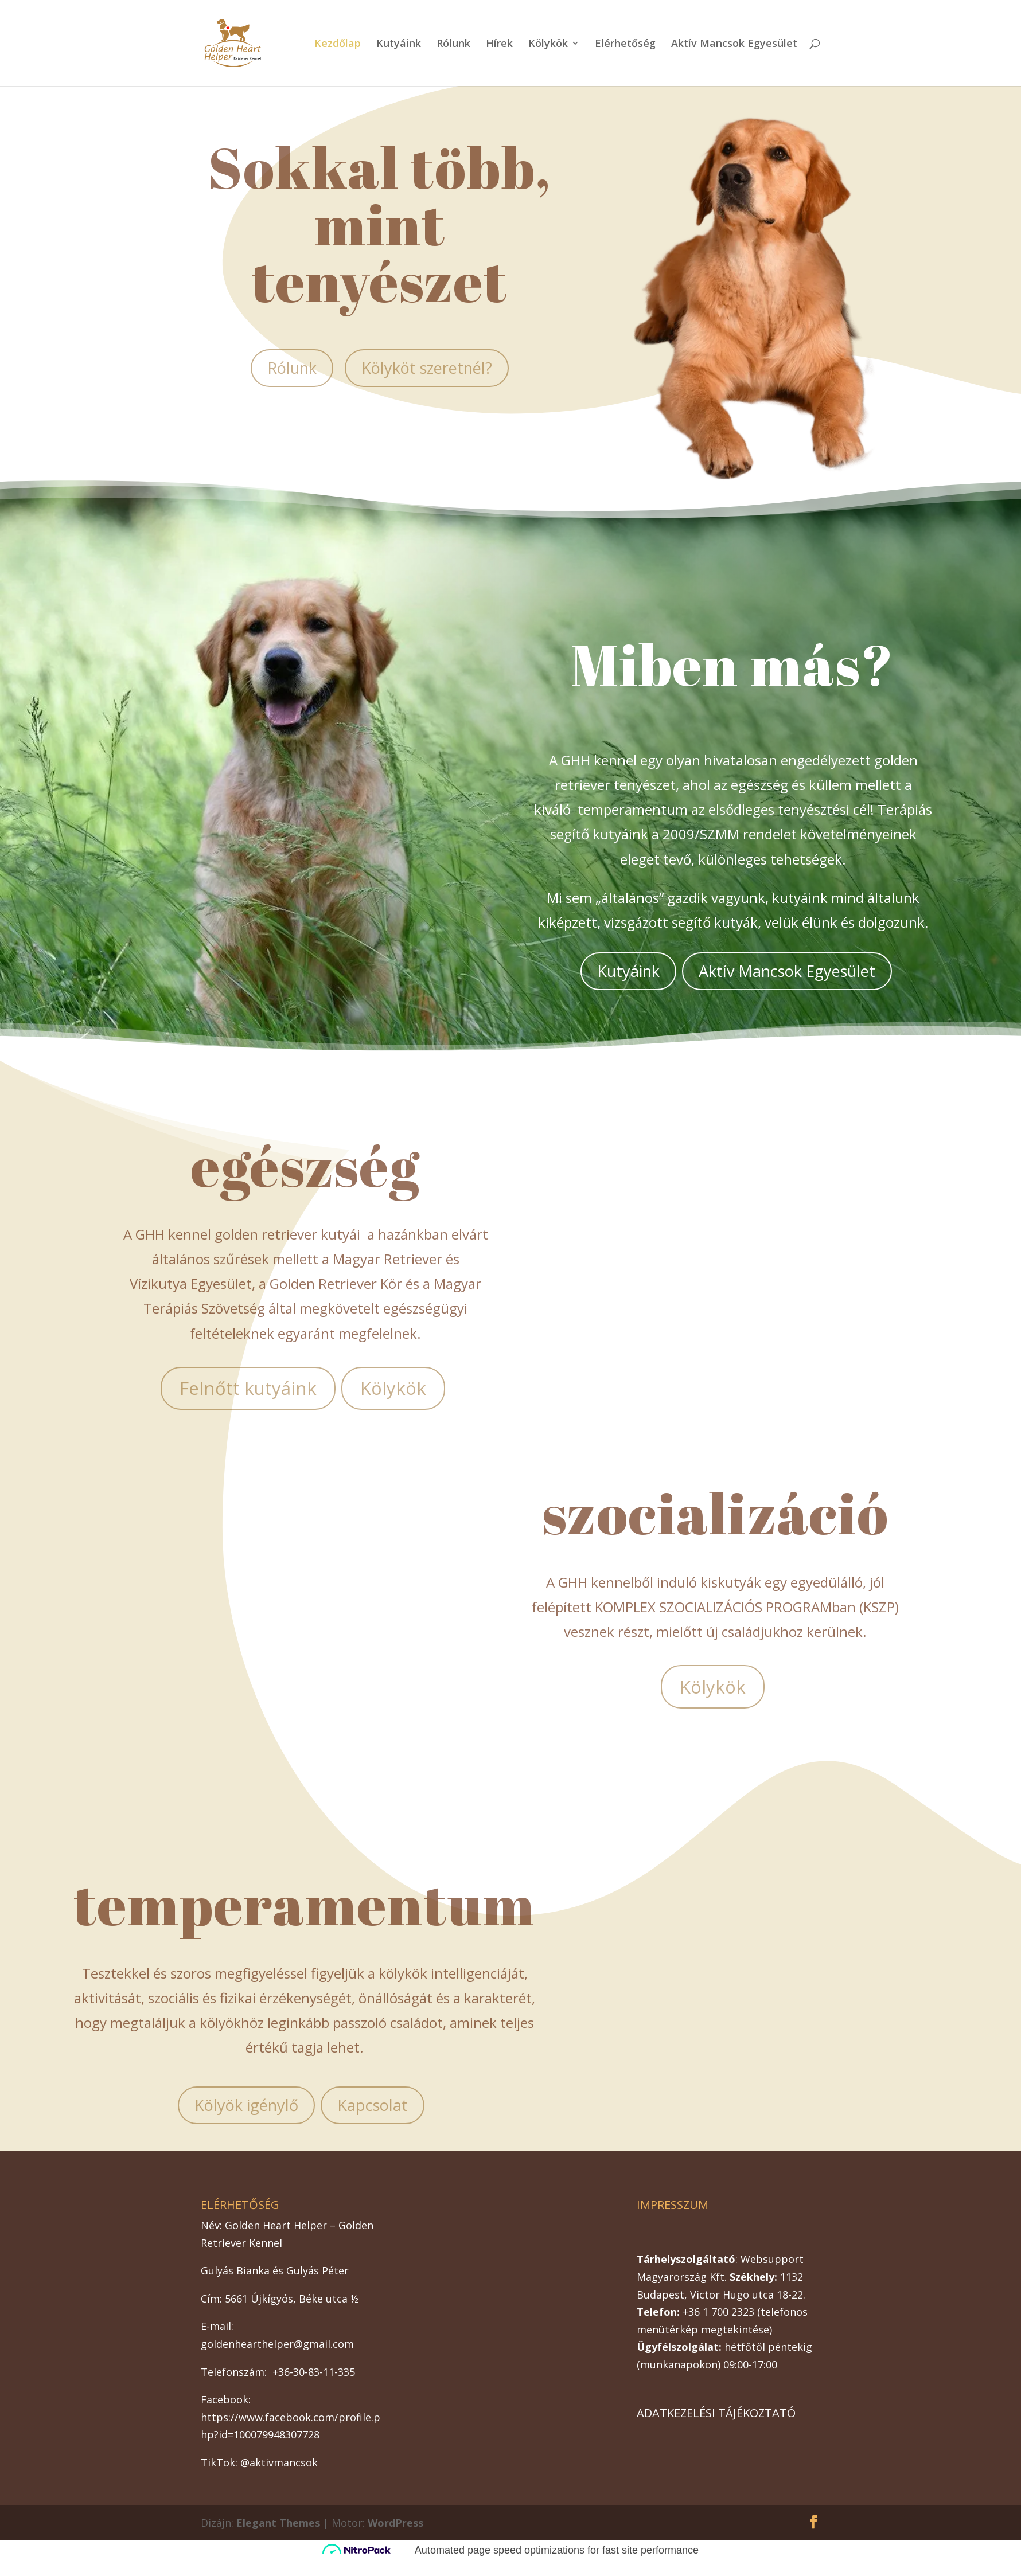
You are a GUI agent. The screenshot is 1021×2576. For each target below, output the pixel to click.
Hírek (499, 44)
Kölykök (548, 44)
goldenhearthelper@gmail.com (277, 2344)
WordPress (395, 2523)
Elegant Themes (278, 2523)
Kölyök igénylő (246, 2105)
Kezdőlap (337, 44)
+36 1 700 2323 (718, 2312)
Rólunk (453, 44)
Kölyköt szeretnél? (426, 367)
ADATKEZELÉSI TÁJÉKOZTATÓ (716, 2413)
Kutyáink (398, 44)
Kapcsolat (372, 2105)
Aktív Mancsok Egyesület (734, 44)
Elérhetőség (625, 44)
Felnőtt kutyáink (248, 1388)
